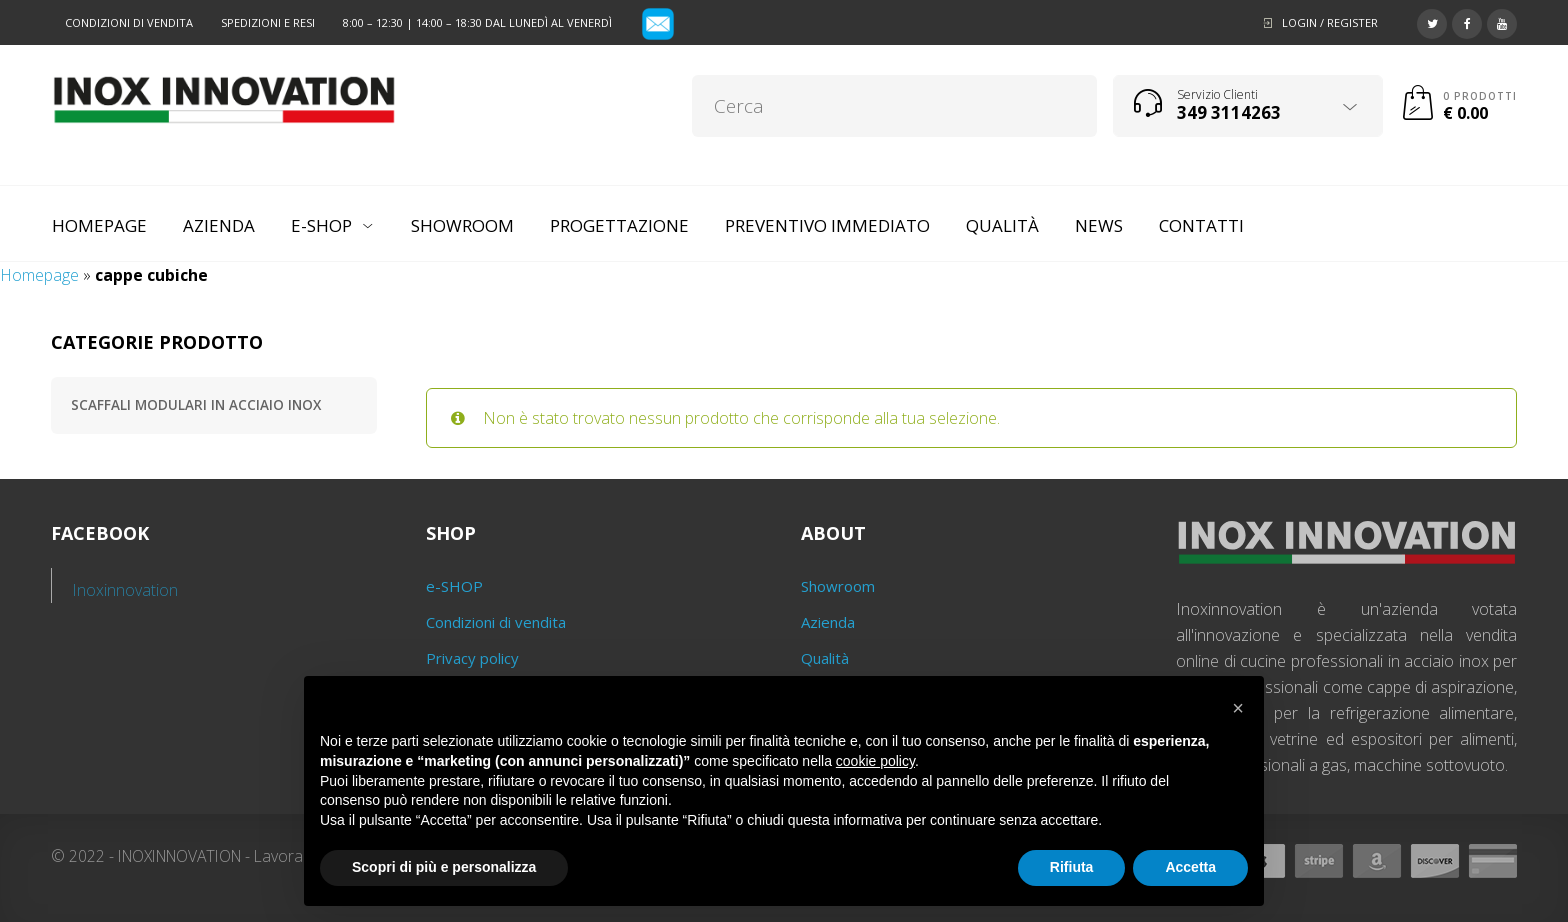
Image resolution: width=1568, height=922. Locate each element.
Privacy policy (472, 658)
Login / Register (1330, 22)
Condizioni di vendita (129, 22)
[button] (1238, 708)
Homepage (39, 275)
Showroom (838, 586)
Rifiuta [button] (1072, 867)
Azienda (828, 622)
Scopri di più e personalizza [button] (444, 867)
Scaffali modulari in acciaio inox (196, 405)
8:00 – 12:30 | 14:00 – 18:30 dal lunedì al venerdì (477, 22)
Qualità (825, 658)
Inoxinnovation (125, 590)
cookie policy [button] (875, 761)
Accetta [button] (1190, 867)
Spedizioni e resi (268, 22)
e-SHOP (454, 586)
